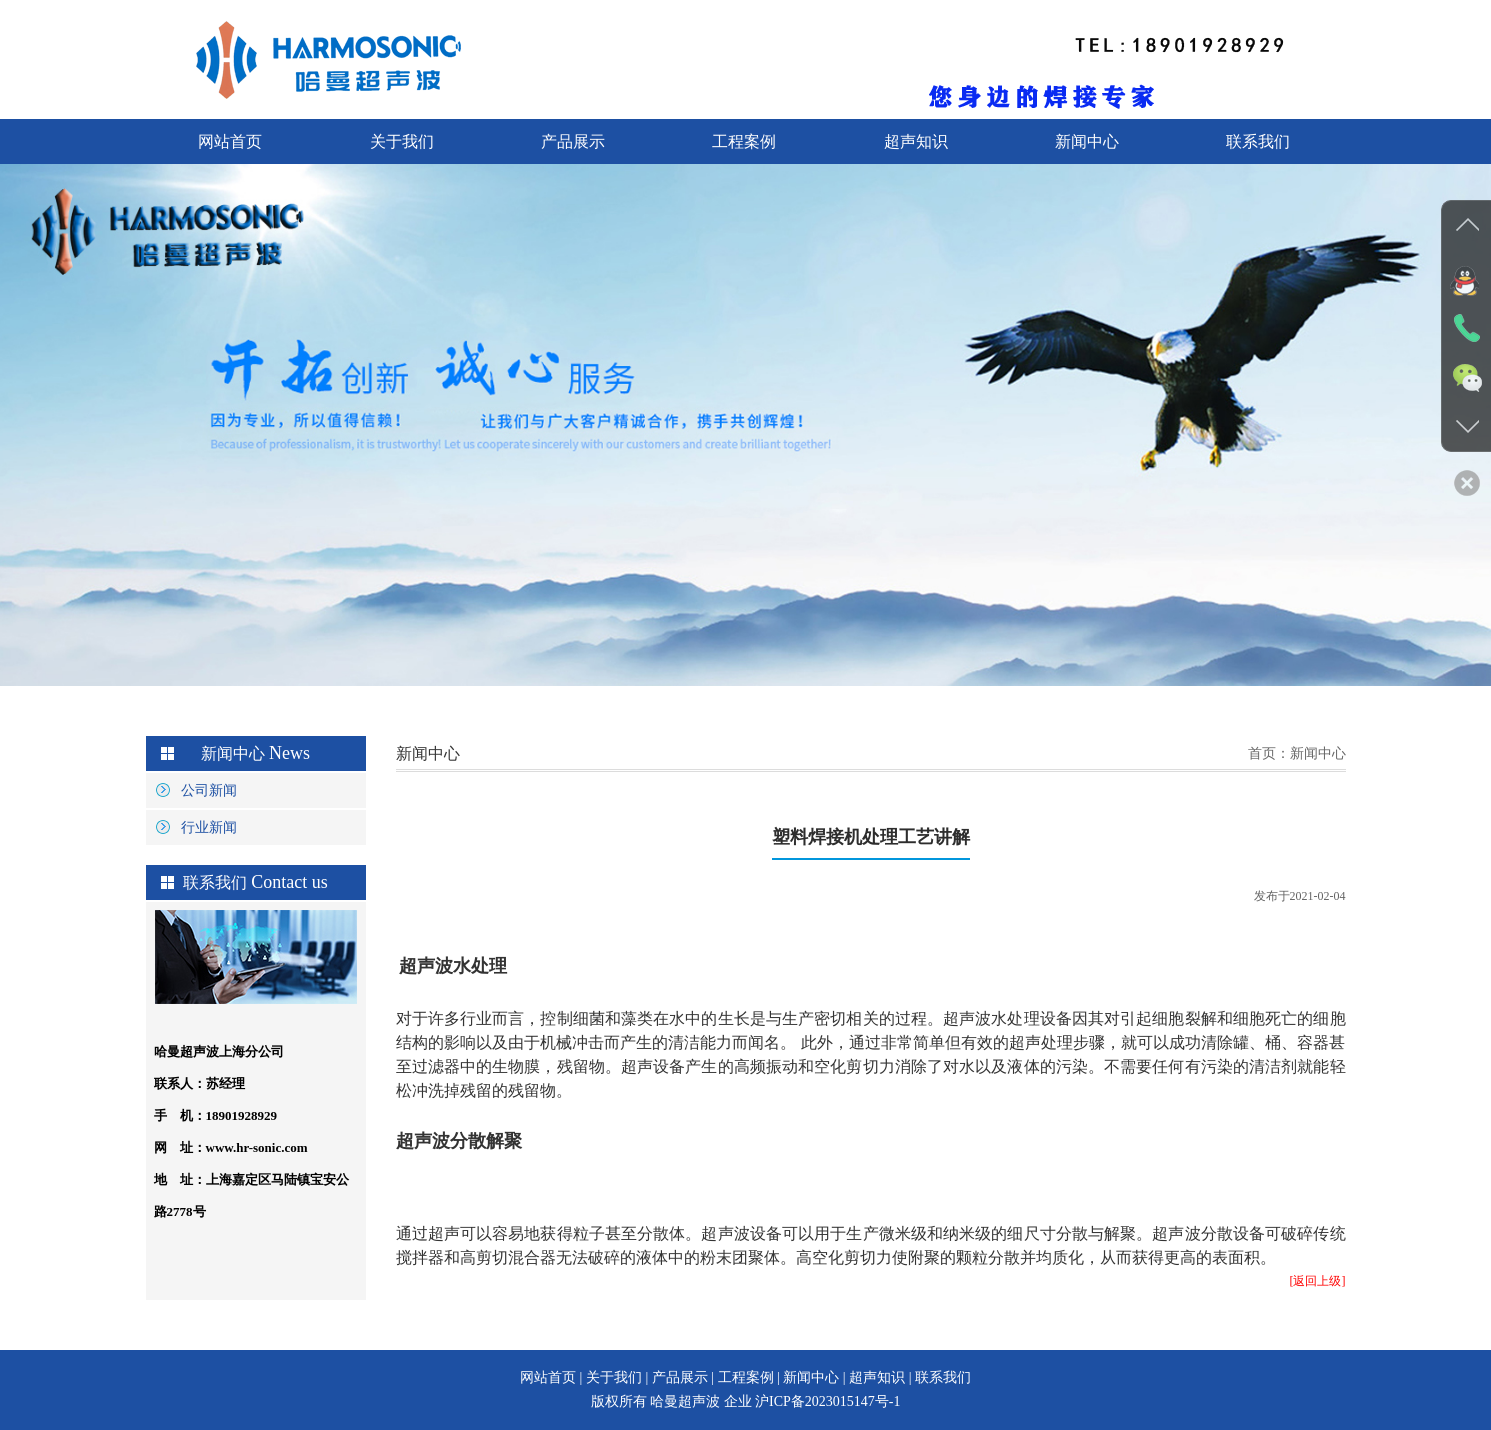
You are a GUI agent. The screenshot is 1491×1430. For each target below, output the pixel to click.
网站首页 (230, 141)
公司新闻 (209, 790)
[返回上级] (1318, 1281)
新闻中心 (1087, 141)
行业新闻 (209, 827)
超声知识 (916, 141)
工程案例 (744, 141)
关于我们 (402, 141)
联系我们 (1258, 141)
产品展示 (573, 141)
